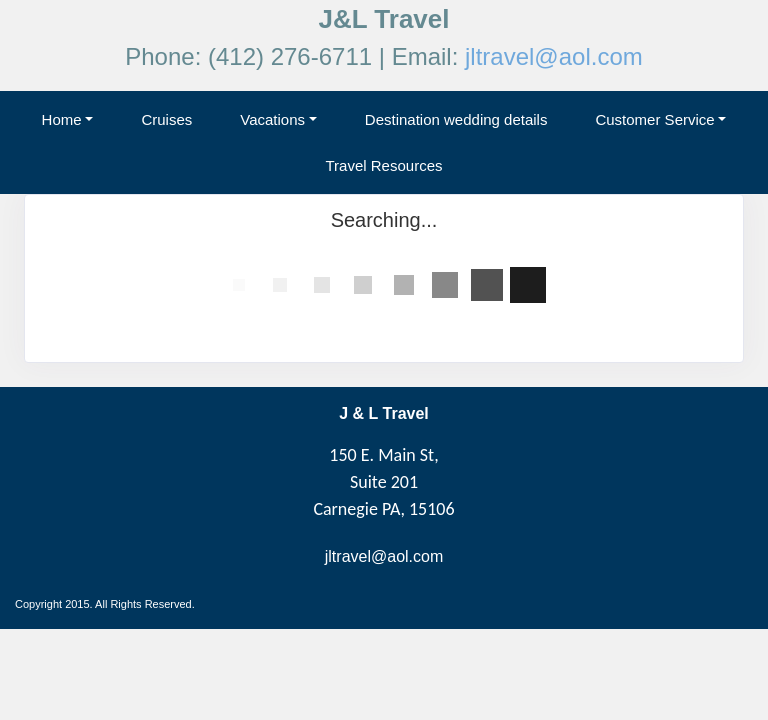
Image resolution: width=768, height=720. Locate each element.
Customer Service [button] (654, 119)
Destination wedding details (456, 119)
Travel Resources (384, 165)
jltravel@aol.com (554, 56)
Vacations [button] (272, 119)
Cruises (166, 119)
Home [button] (62, 119)
